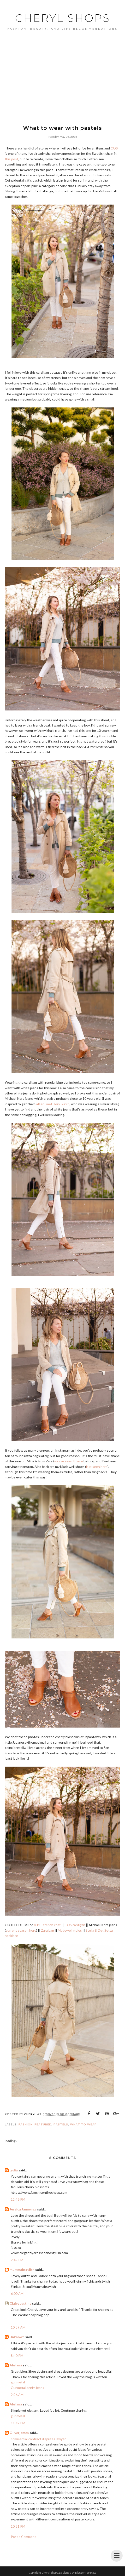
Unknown (17, 2337)
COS (114, 148)
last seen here (96, 1467)
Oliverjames (19, 2433)
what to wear (83, 2124)
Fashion (25, 2124)
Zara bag (47, 1930)
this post (11, 159)
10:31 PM (18, 2526)
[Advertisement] (62, 85)
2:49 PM (17, 2260)
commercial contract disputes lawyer (38, 2439)
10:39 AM (18, 2327)
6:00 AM (17, 2293)
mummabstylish (22, 2269)
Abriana (16, 2365)
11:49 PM (18, 2423)
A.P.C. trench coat (47, 1925)
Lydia (14, 2170)
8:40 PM (17, 2355)
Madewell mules (70, 1930)
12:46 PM (18, 2199)
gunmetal (18, 2382)
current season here (21, 1930)
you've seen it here (68, 1461)
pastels (61, 2124)
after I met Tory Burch (53, 1104)
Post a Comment (23, 2537)
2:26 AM (17, 2395)
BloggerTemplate (85, 2572)
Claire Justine (20, 2303)
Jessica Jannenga (23, 2209)
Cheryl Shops (62, 18)
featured (43, 2124)
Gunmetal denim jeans (27, 2388)
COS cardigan (75, 1925)
